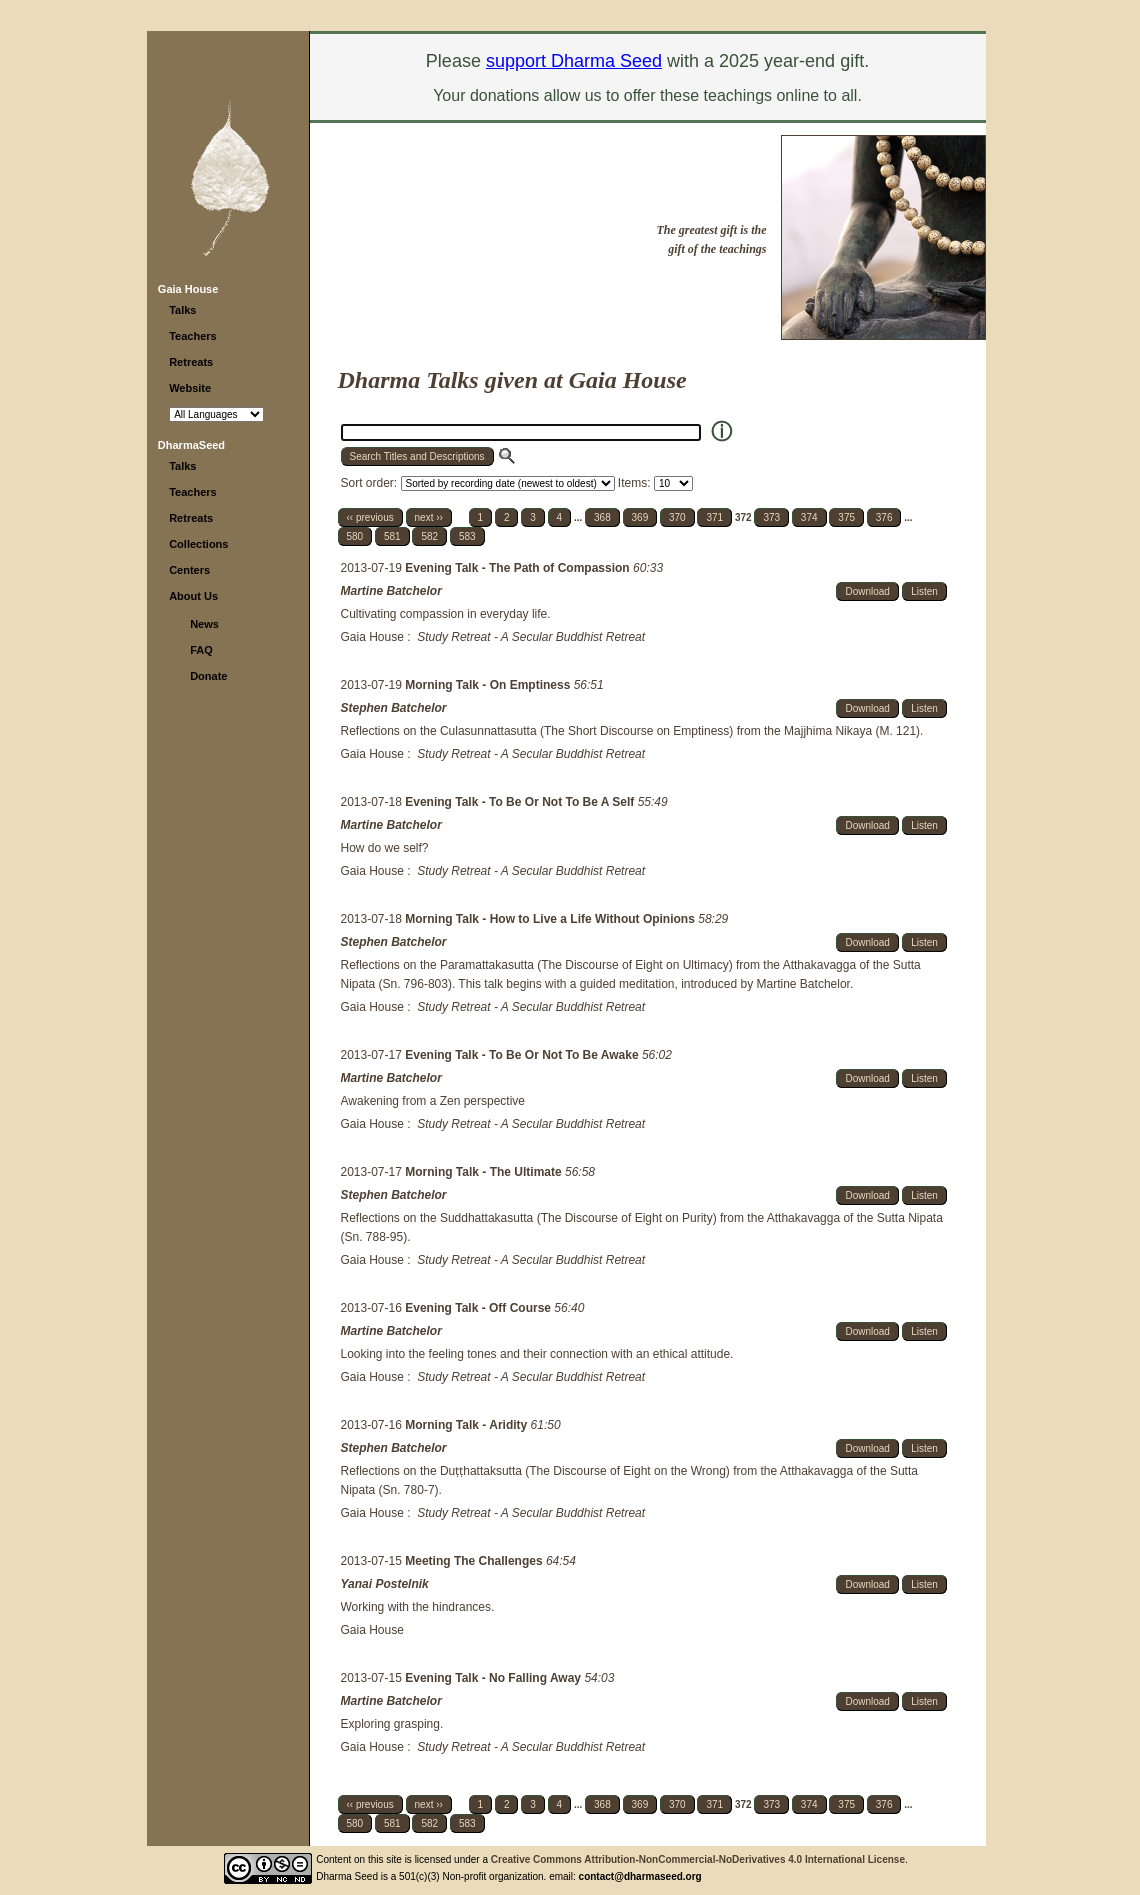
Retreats (191, 362)
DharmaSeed (191, 445)
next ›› (429, 517)
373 (771, 517)
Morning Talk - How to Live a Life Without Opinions (551, 919)
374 (809, 517)
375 (846, 517)
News (204, 624)
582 (429, 536)
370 (677, 517)
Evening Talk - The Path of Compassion (519, 568)
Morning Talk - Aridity (467, 1425)
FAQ (201, 650)
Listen (924, 591)
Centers (189, 570)
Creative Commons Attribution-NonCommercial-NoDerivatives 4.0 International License (698, 1859)
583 (467, 536)
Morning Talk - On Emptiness (489, 685)
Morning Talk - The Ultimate (485, 1172)
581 (392, 536)
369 (640, 517)
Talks (182, 310)
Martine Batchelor (391, 591)
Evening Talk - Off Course (479, 1308)
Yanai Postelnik (385, 1584)
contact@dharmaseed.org (640, 1876)
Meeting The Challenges (475, 1561)
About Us (193, 596)
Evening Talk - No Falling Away (494, 1678)
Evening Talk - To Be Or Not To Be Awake (523, 1055)
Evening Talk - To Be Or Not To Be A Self (521, 802)
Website (190, 388)
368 (602, 517)
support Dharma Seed (574, 61)
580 (355, 536)
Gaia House (188, 289)
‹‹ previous (370, 517)
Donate (208, 676)
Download (867, 591)
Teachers (193, 336)
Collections (198, 544)
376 (884, 517)
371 (714, 517)
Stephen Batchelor (394, 708)
